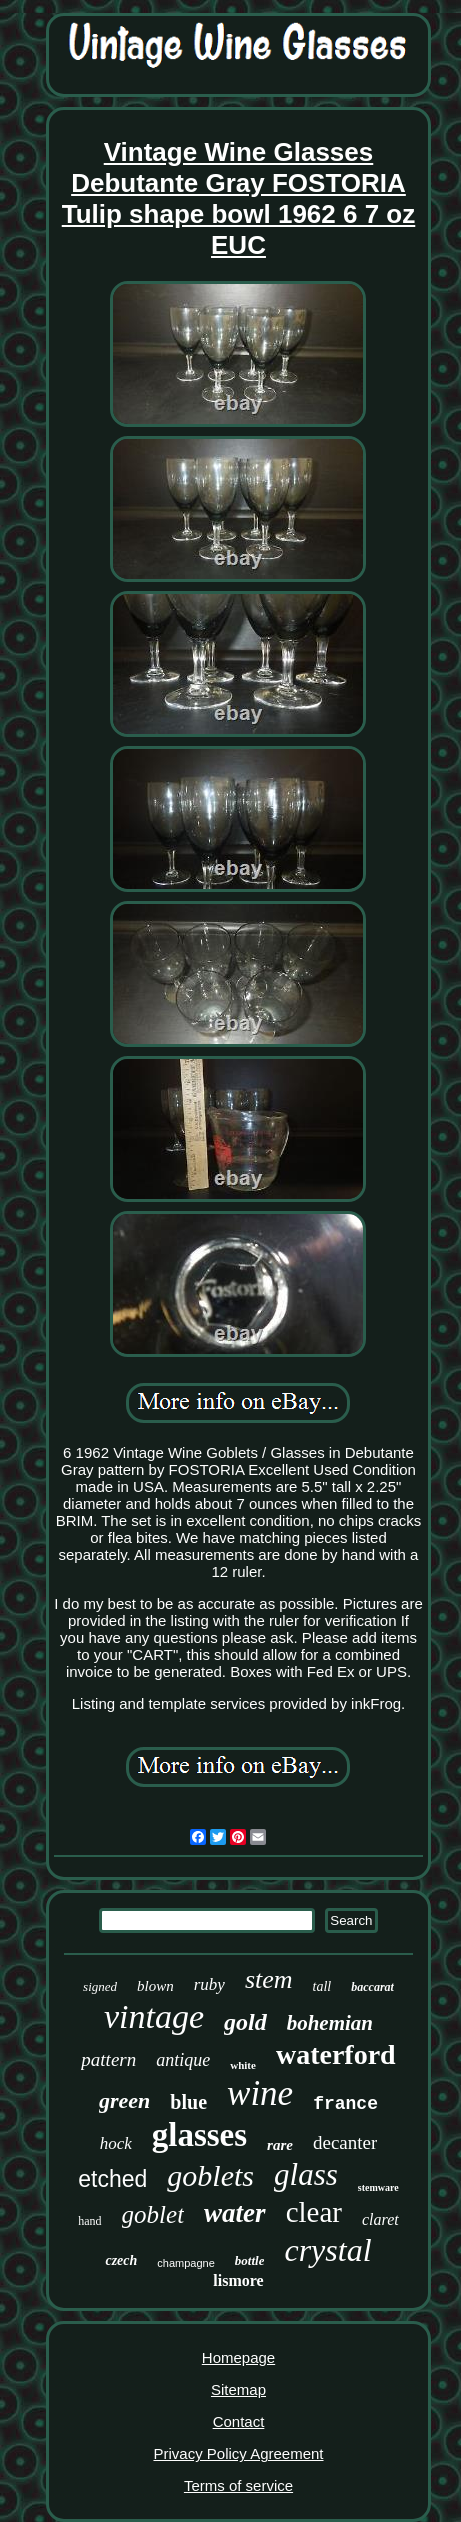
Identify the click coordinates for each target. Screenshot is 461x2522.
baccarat (372, 1987)
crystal (327, 2250)
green (124, 2100)
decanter (345, 2142)
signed (100, 1986)
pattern (108, 2059)
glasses (199, 2135)
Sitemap (238, 2389)
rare (280, 2145)
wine (260, 2093)
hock (116, 2143)
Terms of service (238, 2485)
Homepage (238, 2357)
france (345, 2104)
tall (322, 1986)
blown (155, 1986)
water (235, 2213)
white (243, 2065)
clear (314, 2212)
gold (245, 2022)
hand (89, 2221)
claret (380, 2219)
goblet (153, 2214)
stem (269, 1979)
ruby (209, 1984)
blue (188, 2102)
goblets (210, 2175)
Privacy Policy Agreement (238, 2453)
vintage (154, 2016)
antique (183, 2060)
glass (306, 2174)
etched (112, 2179)
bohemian (330, 2023)
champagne (186, 2263)
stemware (378, 2187)
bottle (250, 2260)
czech (121, 2260)
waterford (336, 2054)
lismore (238, 2280)
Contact (239, 2421)
